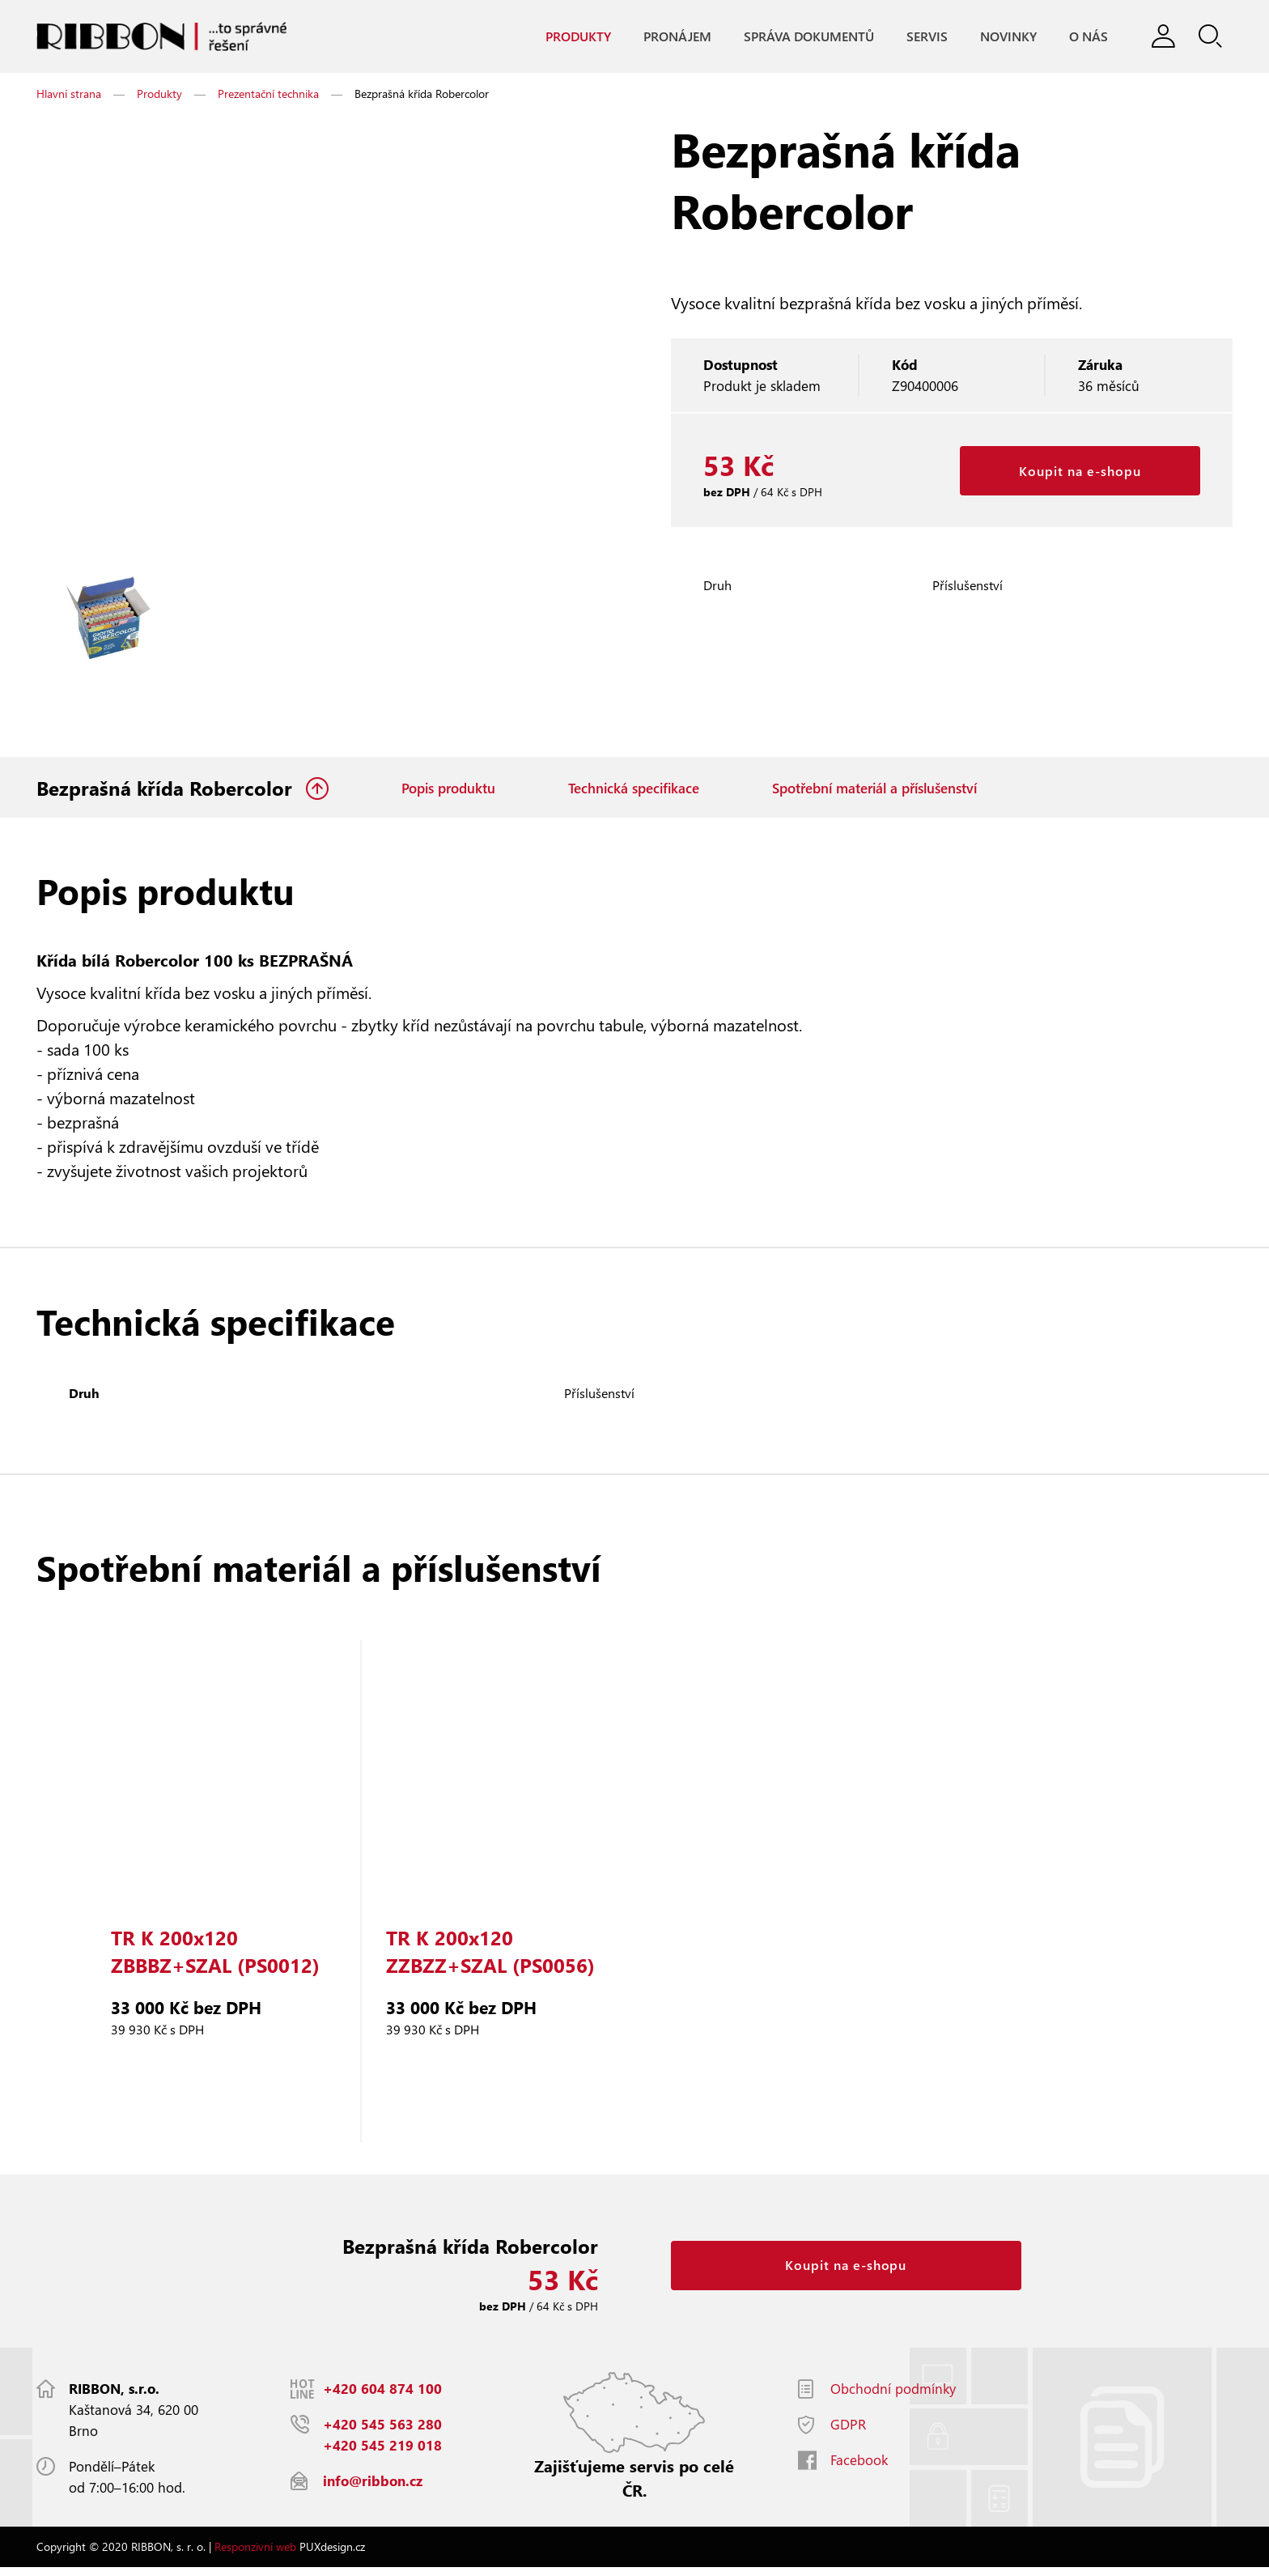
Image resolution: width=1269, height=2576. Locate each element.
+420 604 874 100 (382, 2397)
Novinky (1003, 36)
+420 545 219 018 (382, 2454)
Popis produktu (448, 793)
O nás (1083, 36)
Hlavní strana (68, 97)
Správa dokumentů (804, 36)
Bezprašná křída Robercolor (167, 793)
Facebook (859, 2468)
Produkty (573, 36)
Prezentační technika (268, 97)
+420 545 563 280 (382, 2433)
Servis (922, 36)
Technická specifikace (633, 793)
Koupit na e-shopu (1080, 475)
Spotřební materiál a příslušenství (874, 793)
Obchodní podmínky (893, 2397)
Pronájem (673, 36)
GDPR (848, 2433)
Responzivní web (255, 2555)
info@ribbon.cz (372, 2489)
